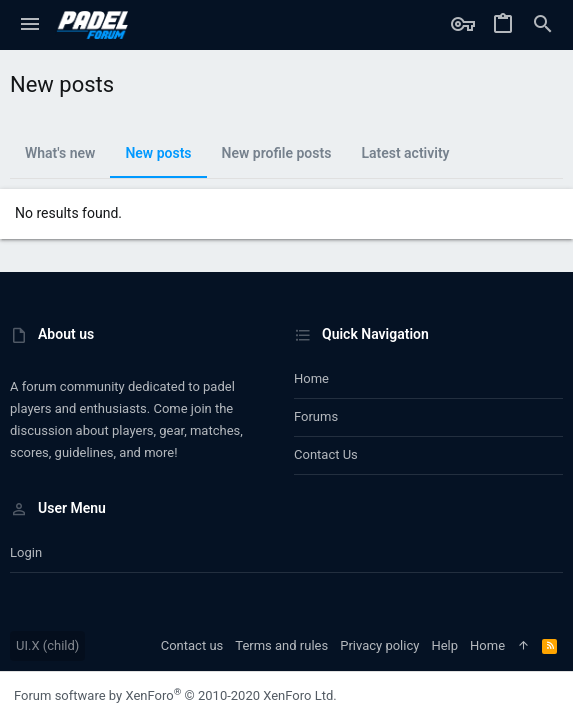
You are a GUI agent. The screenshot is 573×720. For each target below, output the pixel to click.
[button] (30, 25)
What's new (60, 153)
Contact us (326, 454)
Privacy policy (379, 645)
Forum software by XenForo (175, 695)
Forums (316, 416)
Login (26, 552)
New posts (158, 153)
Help (444, 645)
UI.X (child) (47, 645)
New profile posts (277, 153)
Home (311, 378)
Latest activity (405, 153)
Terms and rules (281, 645)
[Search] (543, 25)
